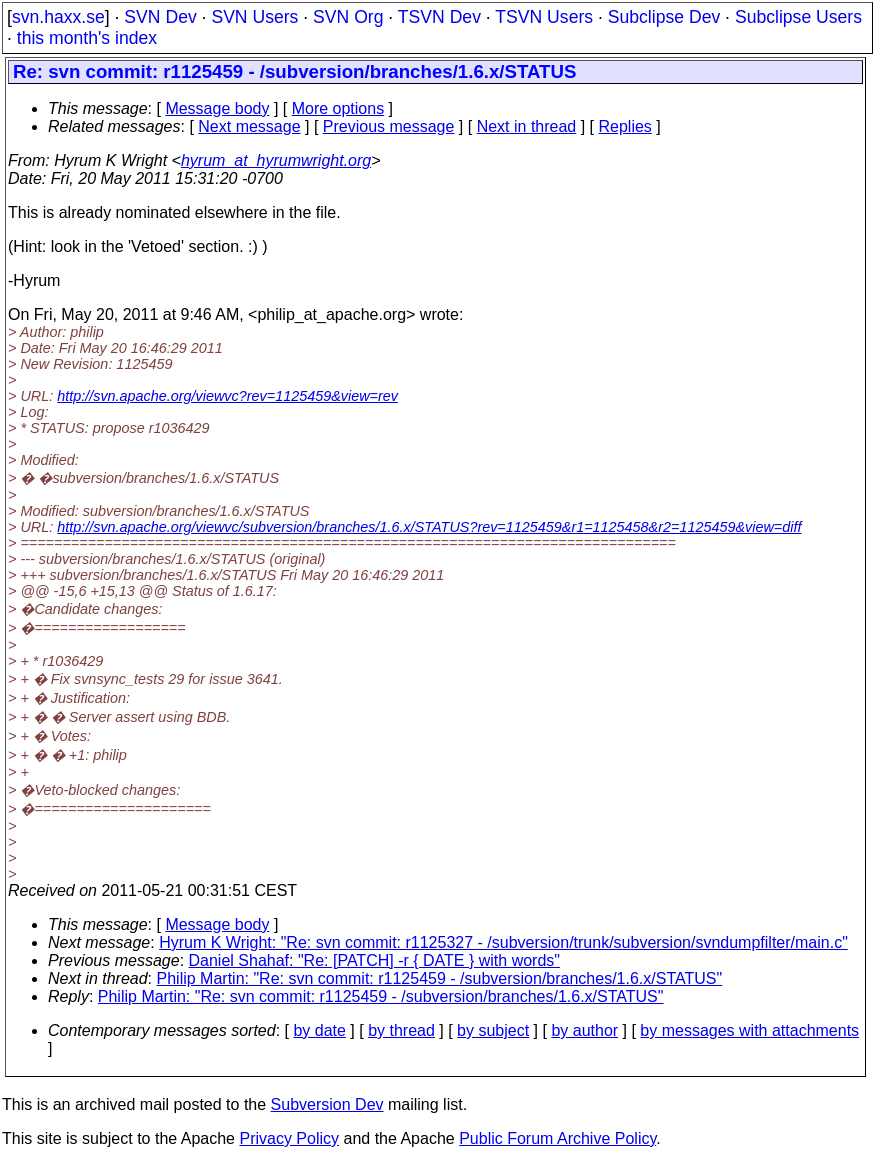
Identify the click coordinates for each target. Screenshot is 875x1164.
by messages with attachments (749, 1030)
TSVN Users (544, 17)
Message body (217, 108)
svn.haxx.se (58, 17)
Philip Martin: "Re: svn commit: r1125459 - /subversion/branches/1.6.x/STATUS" (440, 978)
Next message (249, 126)
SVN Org (348, 17)
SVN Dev (160, 17)
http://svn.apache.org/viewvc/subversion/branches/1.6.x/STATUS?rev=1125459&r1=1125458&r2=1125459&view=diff (429, 527)
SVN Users (254, 17)
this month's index (87, 38)
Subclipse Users (798, 17)
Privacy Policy (289, 1138)
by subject (493, 1030)
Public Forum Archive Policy (557, 1138)
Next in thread (527, 126)
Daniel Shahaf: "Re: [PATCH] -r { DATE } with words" (374, 960)
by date (319, 1030)
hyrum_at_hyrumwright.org (276, 160)
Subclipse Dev (664, 17)
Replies (625, 126)
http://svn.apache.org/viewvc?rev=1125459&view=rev (227, 396)
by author (584, 1030)
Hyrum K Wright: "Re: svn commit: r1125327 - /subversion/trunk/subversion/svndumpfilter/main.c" (503, 942)
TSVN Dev (439, 17)
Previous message (389, 126)
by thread (401, 1030)
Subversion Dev (327, 1104)
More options (338, 108)
